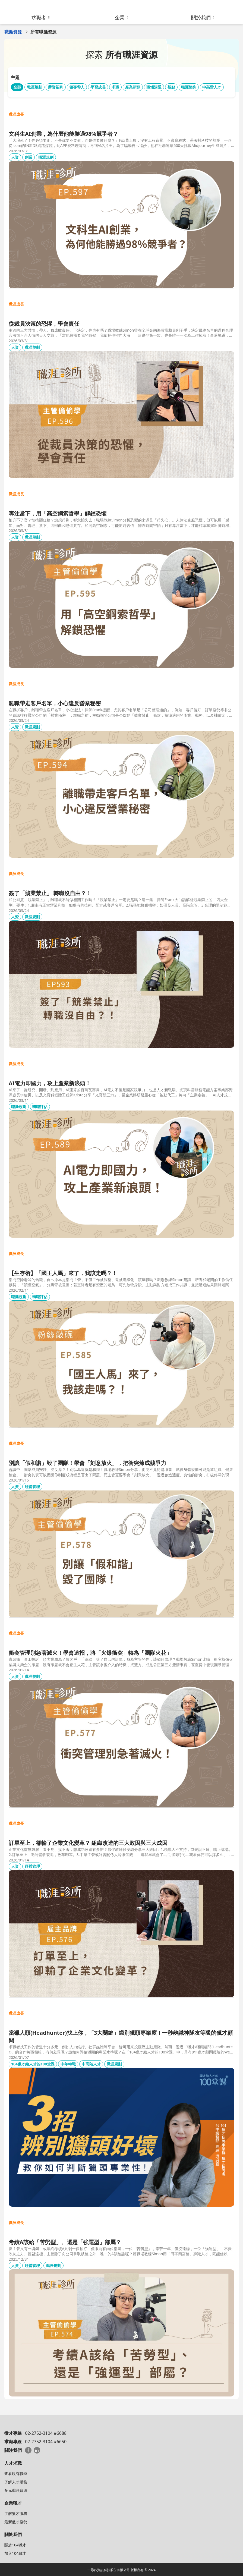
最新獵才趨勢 (15, 2521)
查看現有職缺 (15, 2473)
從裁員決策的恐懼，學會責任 (44, 323)
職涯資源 (13, 32)
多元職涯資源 (15, 2490)
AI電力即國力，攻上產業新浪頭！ (50, 1083)
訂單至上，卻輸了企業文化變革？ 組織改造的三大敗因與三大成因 (88, 1843)
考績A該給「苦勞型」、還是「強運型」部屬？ (65, 2242)
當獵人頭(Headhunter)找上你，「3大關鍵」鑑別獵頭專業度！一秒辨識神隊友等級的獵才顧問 (121, 2036)
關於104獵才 (15, 2544)
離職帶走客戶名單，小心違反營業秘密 (55, 703)
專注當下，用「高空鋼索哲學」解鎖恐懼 (57, 513)
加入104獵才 (15, 2553)
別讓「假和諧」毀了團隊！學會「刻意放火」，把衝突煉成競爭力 (87, 1463)
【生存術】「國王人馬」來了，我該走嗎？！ (63, 1273)
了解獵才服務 (15, 2513)
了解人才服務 (15, 2481)
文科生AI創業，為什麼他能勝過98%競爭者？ (63, 133)
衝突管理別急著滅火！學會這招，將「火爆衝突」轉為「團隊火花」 (90, 1652)
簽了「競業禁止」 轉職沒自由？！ (50, 893)
